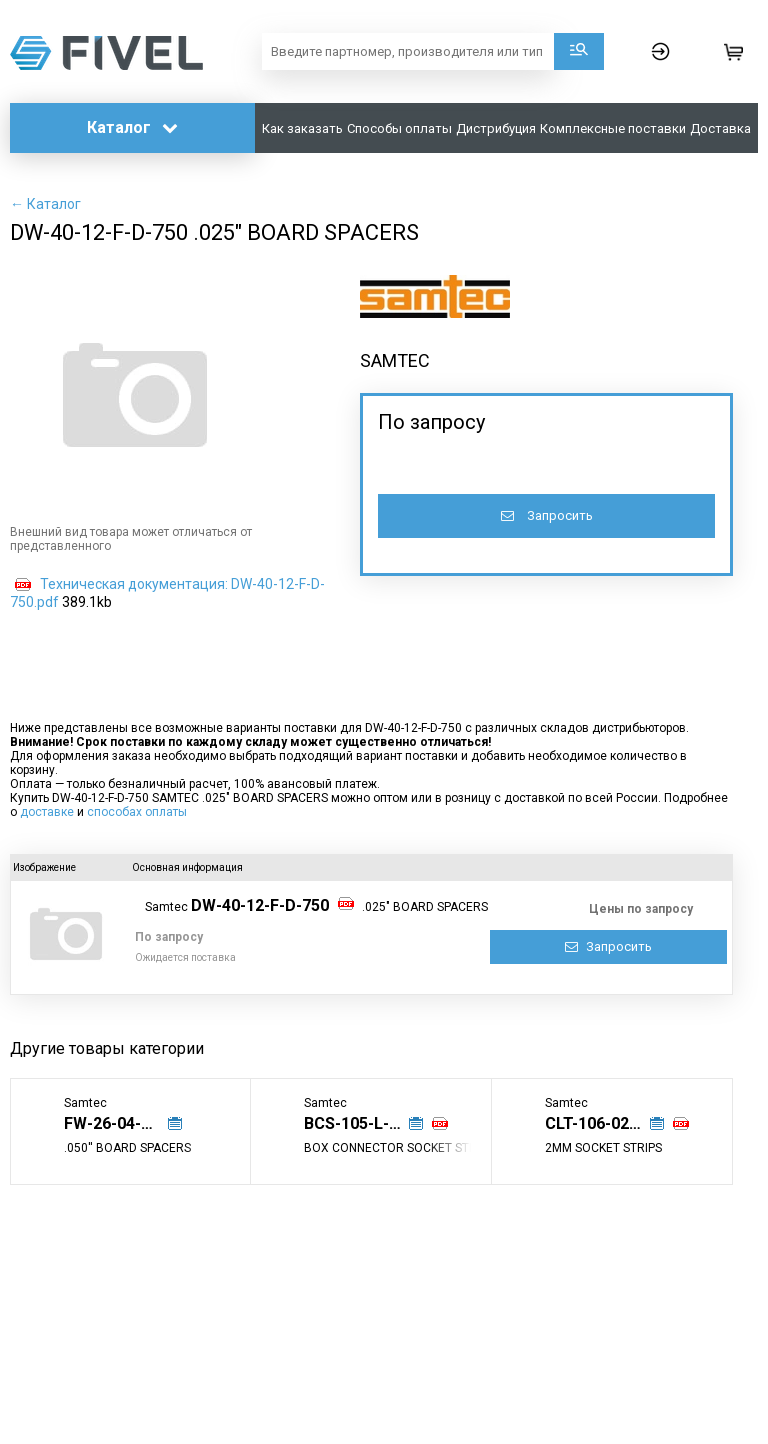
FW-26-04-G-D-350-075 (124, 1123)
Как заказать (302, 128)
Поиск (579, 51)
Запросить (547, 515)
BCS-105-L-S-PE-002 (364, 1123)
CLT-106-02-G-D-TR (605, 1123)
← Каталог (45, 204)
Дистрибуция (496, 128)
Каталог (132, 127)
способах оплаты (137, 812)
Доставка (720, 128)
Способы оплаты (399, 128)
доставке (47, 812)
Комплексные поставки (613, 128)
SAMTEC (395, 360)
